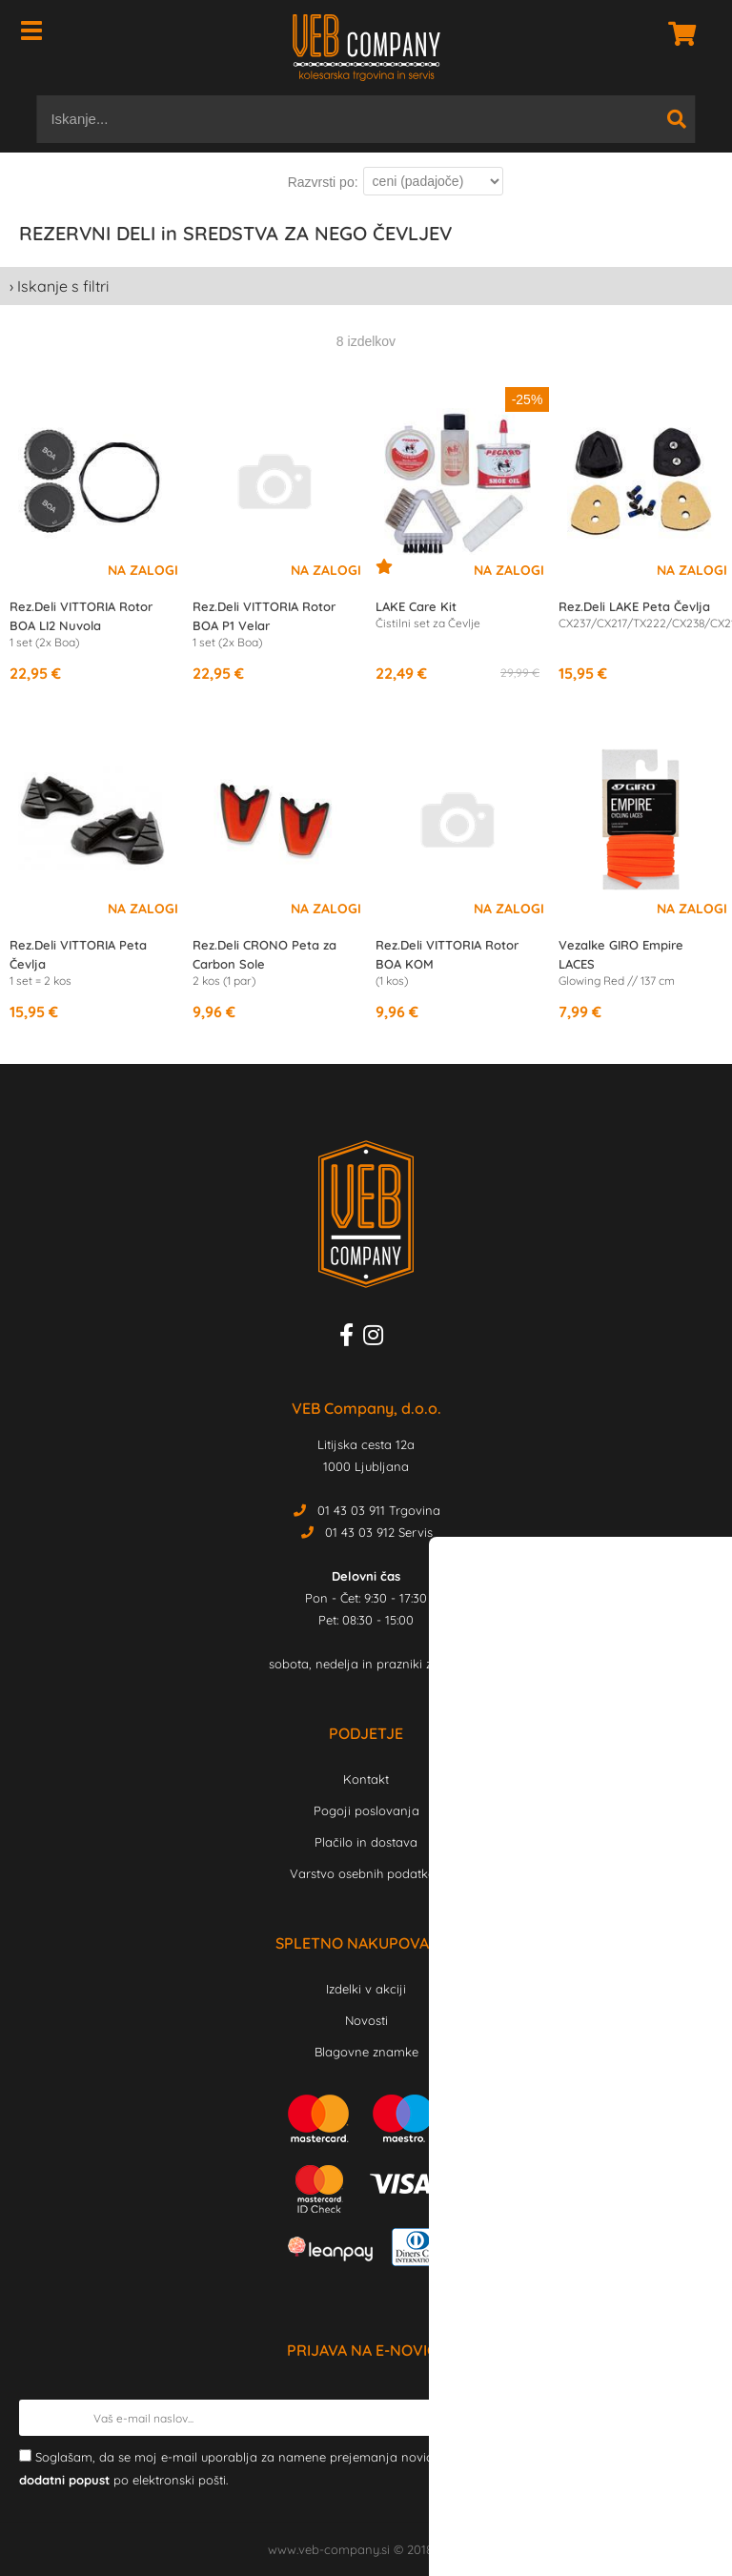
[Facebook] (351, 1338)
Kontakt (366, 1779)
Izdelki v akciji (366, 1988)
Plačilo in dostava (366, 1842)
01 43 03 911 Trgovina (378, 1510)
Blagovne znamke (366, 2051)
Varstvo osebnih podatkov (366, 1873)
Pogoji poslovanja (366, 1810)
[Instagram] (378, 1338)
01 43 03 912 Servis (379, 1532)
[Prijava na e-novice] (695, 2418)
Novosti (366, 2020)
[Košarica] (677, 33)
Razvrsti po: (323, 182)
